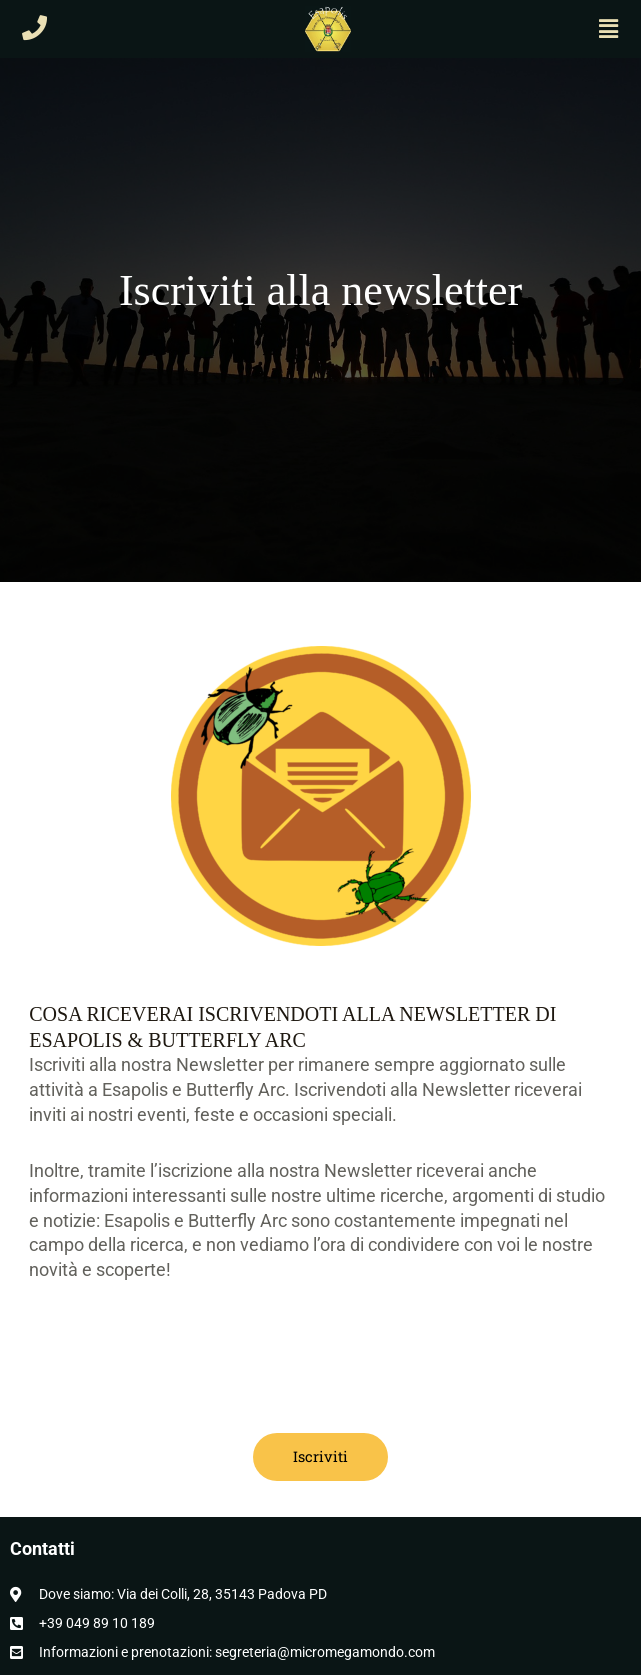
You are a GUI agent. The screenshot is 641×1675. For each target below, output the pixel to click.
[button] (609, 29)
